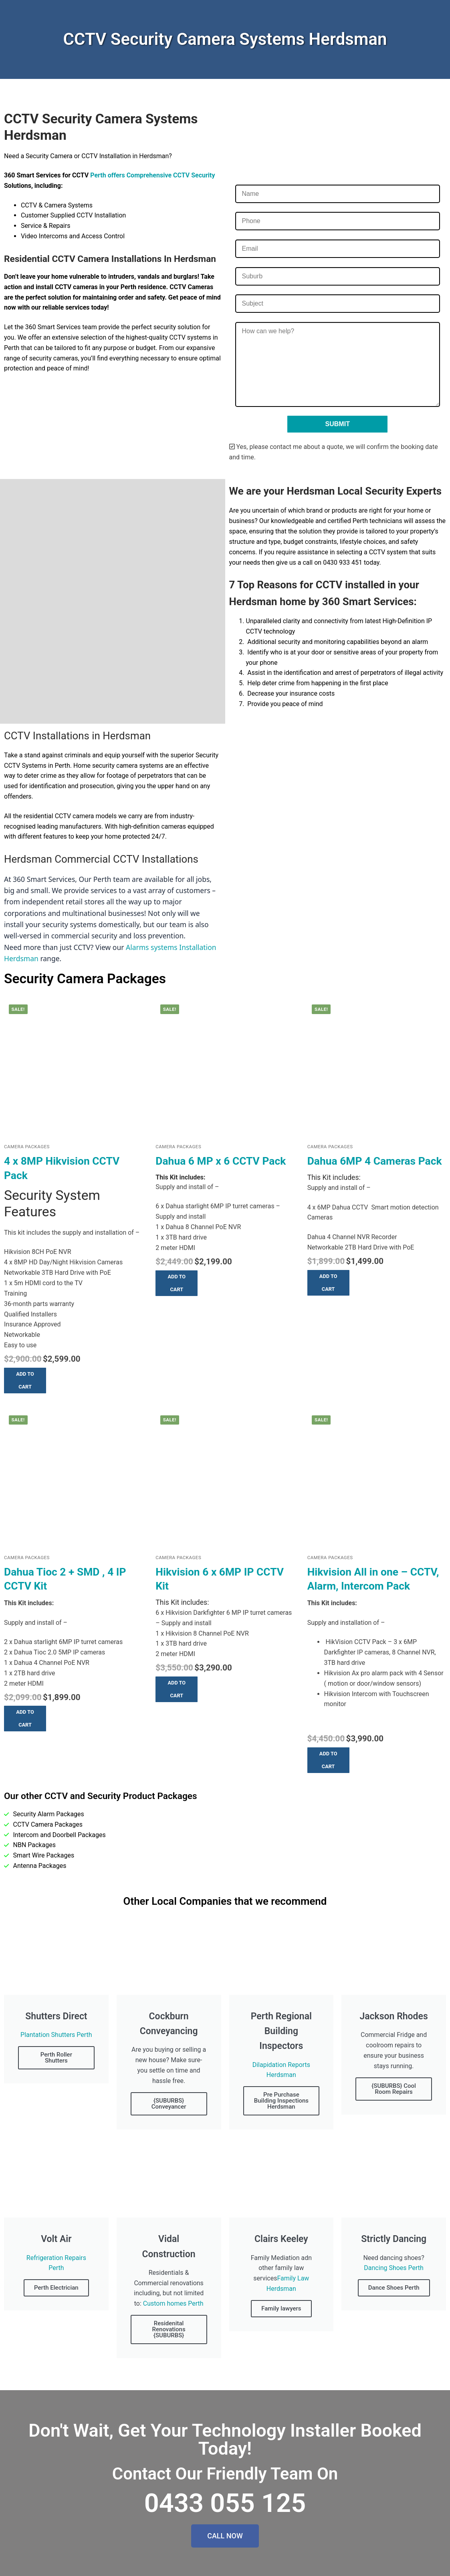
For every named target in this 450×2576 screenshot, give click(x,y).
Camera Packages (27, 1146)
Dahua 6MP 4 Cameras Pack (374, 1161)
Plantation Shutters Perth (56, 2035)
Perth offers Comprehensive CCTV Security (152, 175)
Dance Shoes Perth (394, 2287)
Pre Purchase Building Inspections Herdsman (281, 2100)
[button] (25, 1380)
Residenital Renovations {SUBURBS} (169, 2329)
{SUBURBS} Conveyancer (168, 2103)
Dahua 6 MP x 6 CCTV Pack (220, 1161)
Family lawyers (281, 2308)
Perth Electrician (56, 2287)
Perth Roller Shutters (56, 2057)
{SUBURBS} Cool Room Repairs (393, 2088)
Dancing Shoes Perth (394, 2268)
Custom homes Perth (173, 2303)
